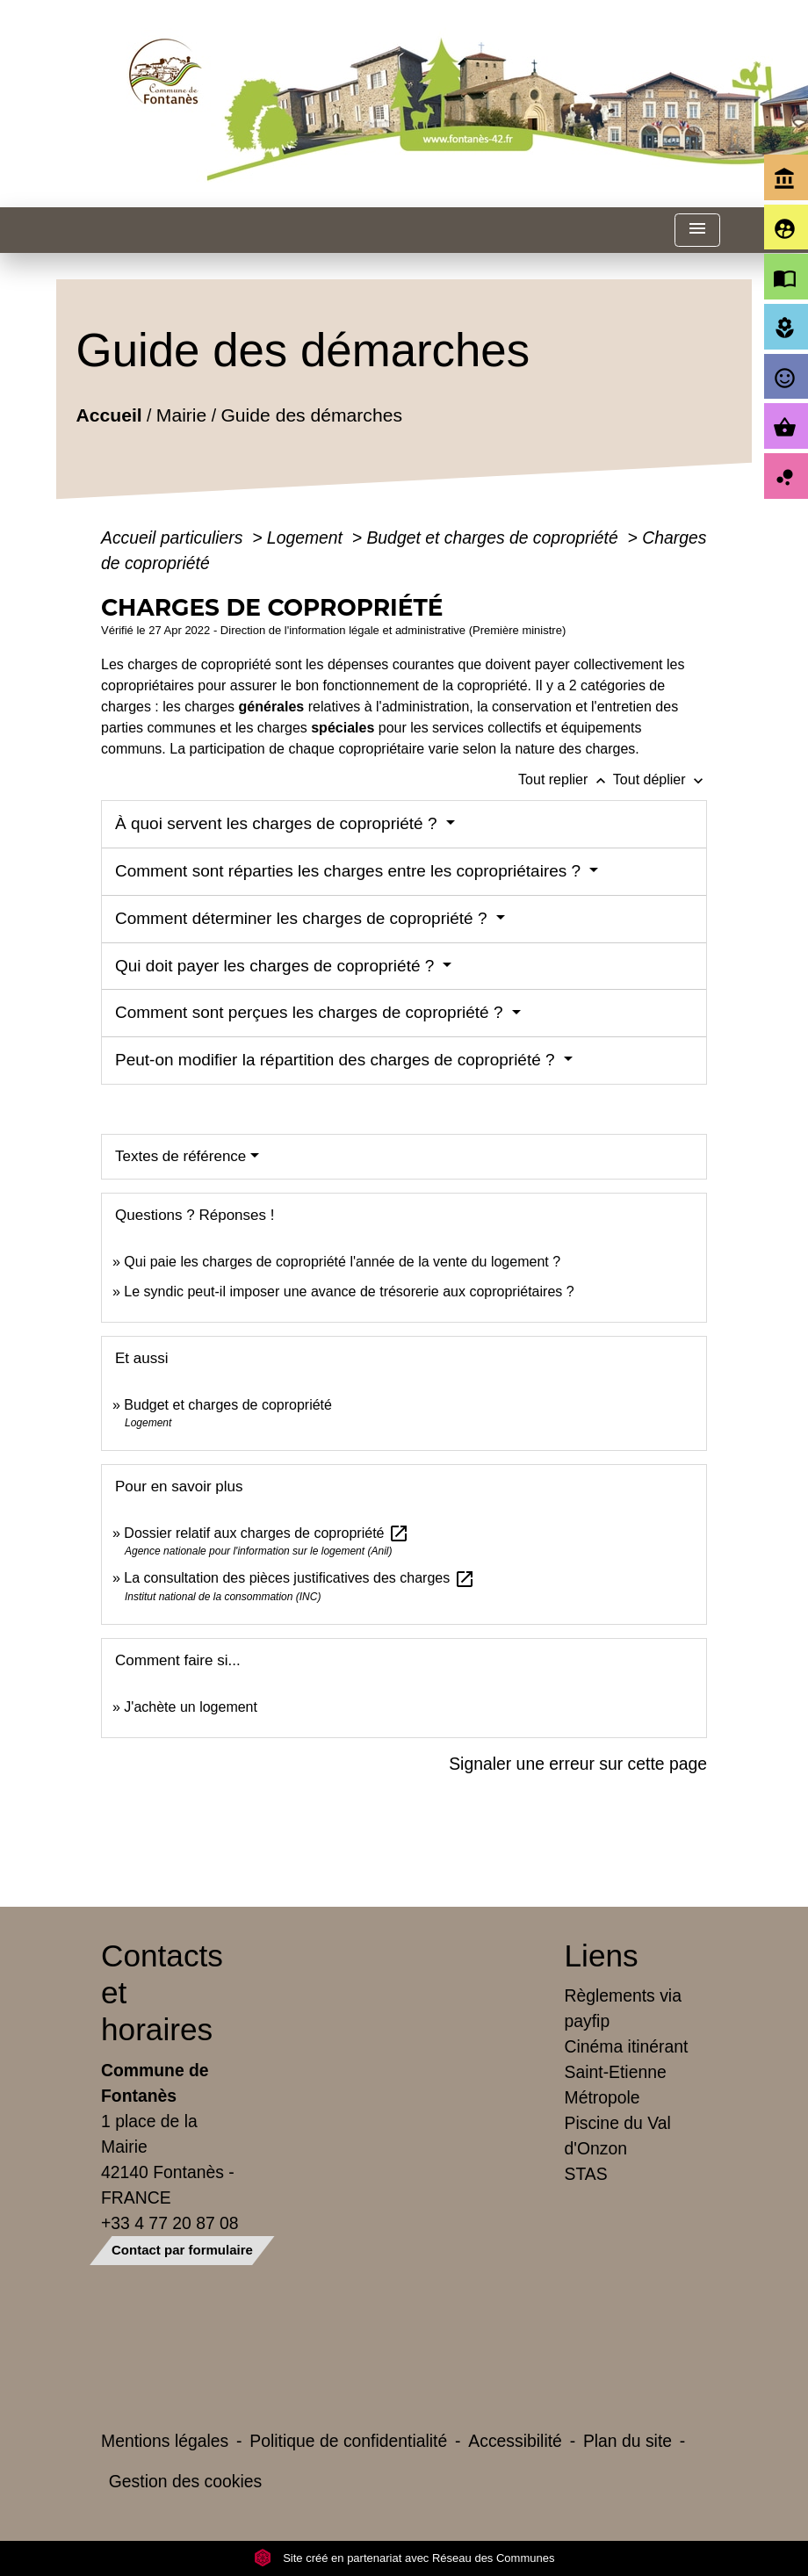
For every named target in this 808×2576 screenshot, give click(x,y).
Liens (601, 1955)
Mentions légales (164, 2440)
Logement (307, 537)
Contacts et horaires (162, 1992)
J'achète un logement (190, 1706)
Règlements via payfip (623, 2008)
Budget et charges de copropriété (494, 537)
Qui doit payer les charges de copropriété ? (277, 965)
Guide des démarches (312, 414)
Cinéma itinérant (627, 2046)
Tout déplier (660, 779)
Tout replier (565, 779)
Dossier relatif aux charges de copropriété (266, 1533)
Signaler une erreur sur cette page (578, 1763)
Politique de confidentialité (348, 2440)
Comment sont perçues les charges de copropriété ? (311, 1012)
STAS (586, 2173)
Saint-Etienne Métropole (616, 2084)
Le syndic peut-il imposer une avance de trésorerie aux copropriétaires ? (349, 1291)
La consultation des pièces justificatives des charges (299, 1577)
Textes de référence (180, 1156)
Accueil (109, 414)
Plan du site (627, 2440)
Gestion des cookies (185, 2481)
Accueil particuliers (174, 537)
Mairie (181, 414)
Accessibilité (515, 2440)
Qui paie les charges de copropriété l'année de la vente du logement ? (342, 1261)
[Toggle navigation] (697, 230)
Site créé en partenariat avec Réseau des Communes (404, 2558)
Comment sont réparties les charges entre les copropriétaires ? (350, 871)
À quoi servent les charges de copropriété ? (278, 823)
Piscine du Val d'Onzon (618, 2135)
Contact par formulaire (182, 2249)
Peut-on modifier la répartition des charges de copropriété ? (337, 1059)
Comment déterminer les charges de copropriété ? (303, 918)
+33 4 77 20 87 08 (170, 2223)
